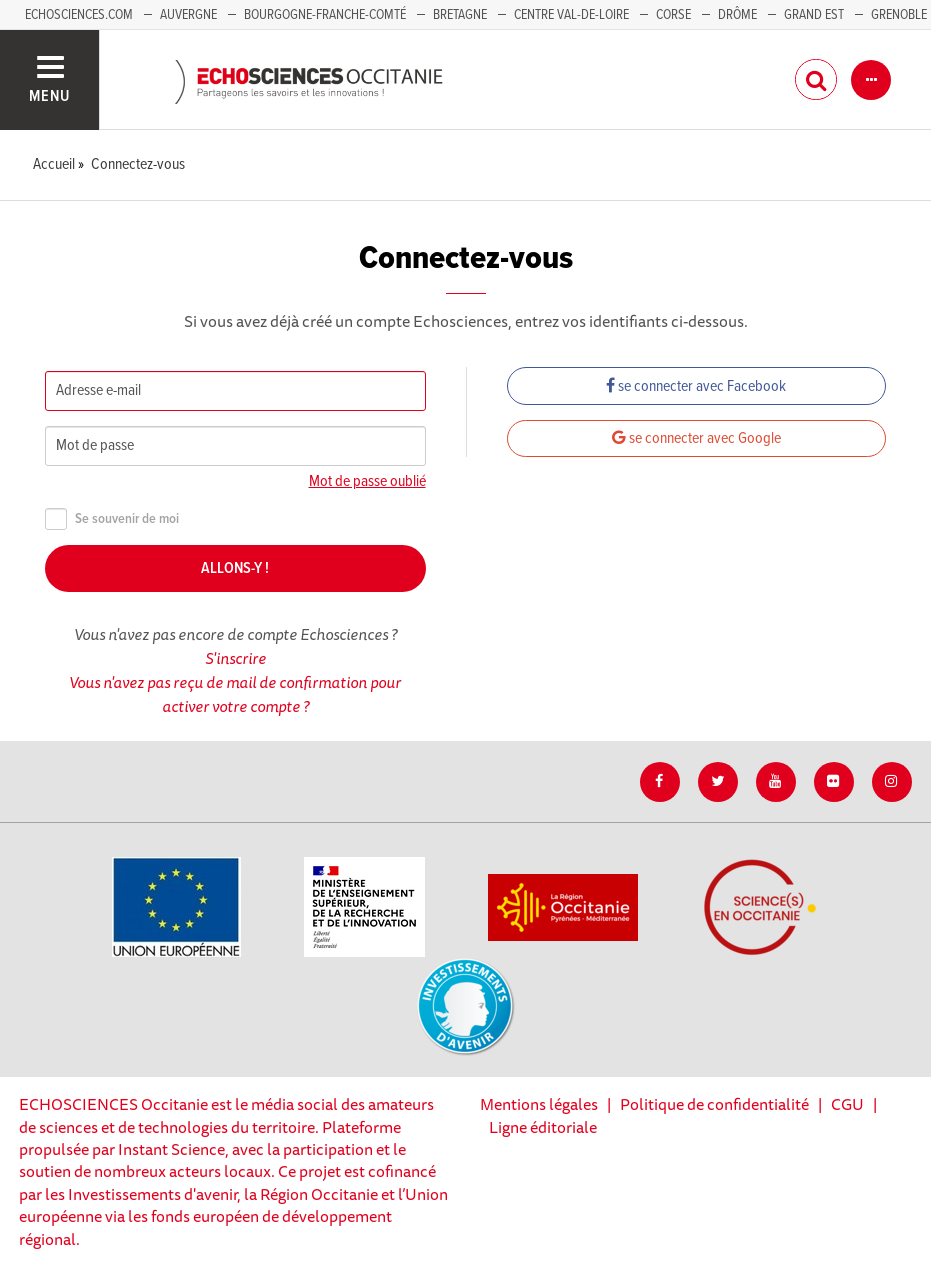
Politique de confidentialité (714, 1104)
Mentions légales (539, 1104)
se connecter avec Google (696, 438)
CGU (847, 1104)
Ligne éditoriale (543, 1127)
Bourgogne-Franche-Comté (325, 15)
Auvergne (188, 15)
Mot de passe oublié (367, 481)
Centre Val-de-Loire (571, 15)
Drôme (737, 15)
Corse (673, 15)
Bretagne (460, 15)
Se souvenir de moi (112, 519)
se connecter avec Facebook (696, 386)
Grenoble (899, 15)
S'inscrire (235, 658)
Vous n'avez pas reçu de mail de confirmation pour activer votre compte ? (235, 694)
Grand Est (814, 15)
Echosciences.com (79, 15)
